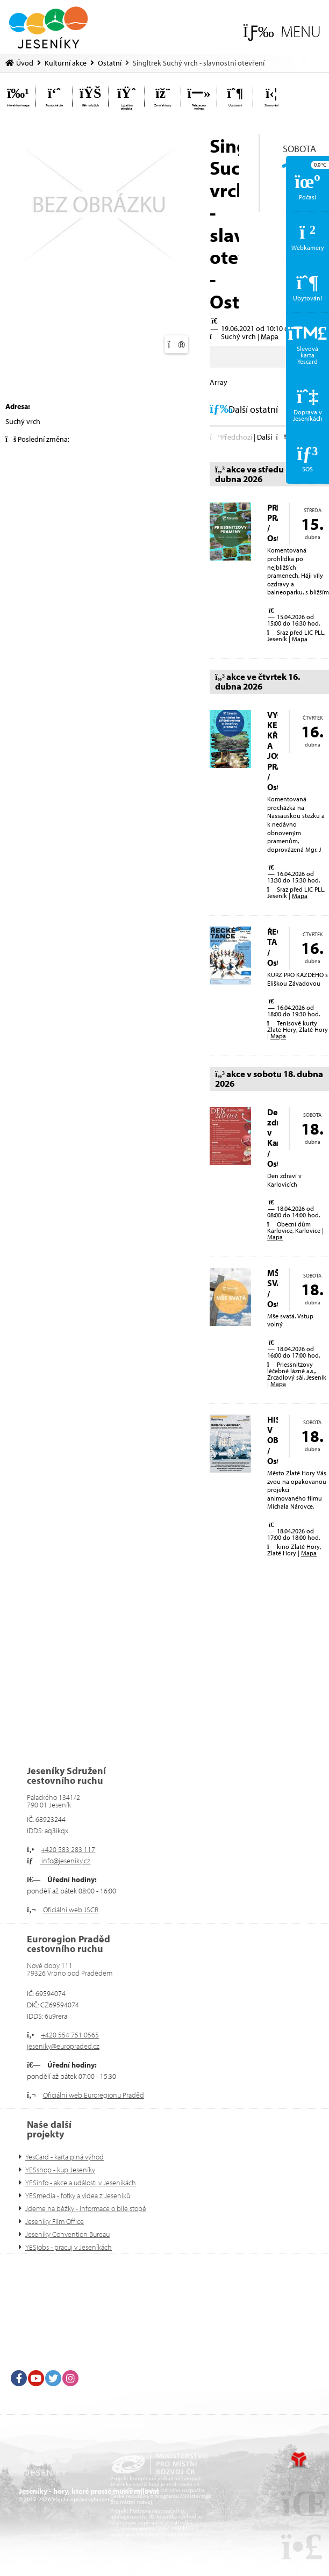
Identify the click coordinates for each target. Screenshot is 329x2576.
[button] (282, 31)
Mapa (269, 336)
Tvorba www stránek (298, 2460)
